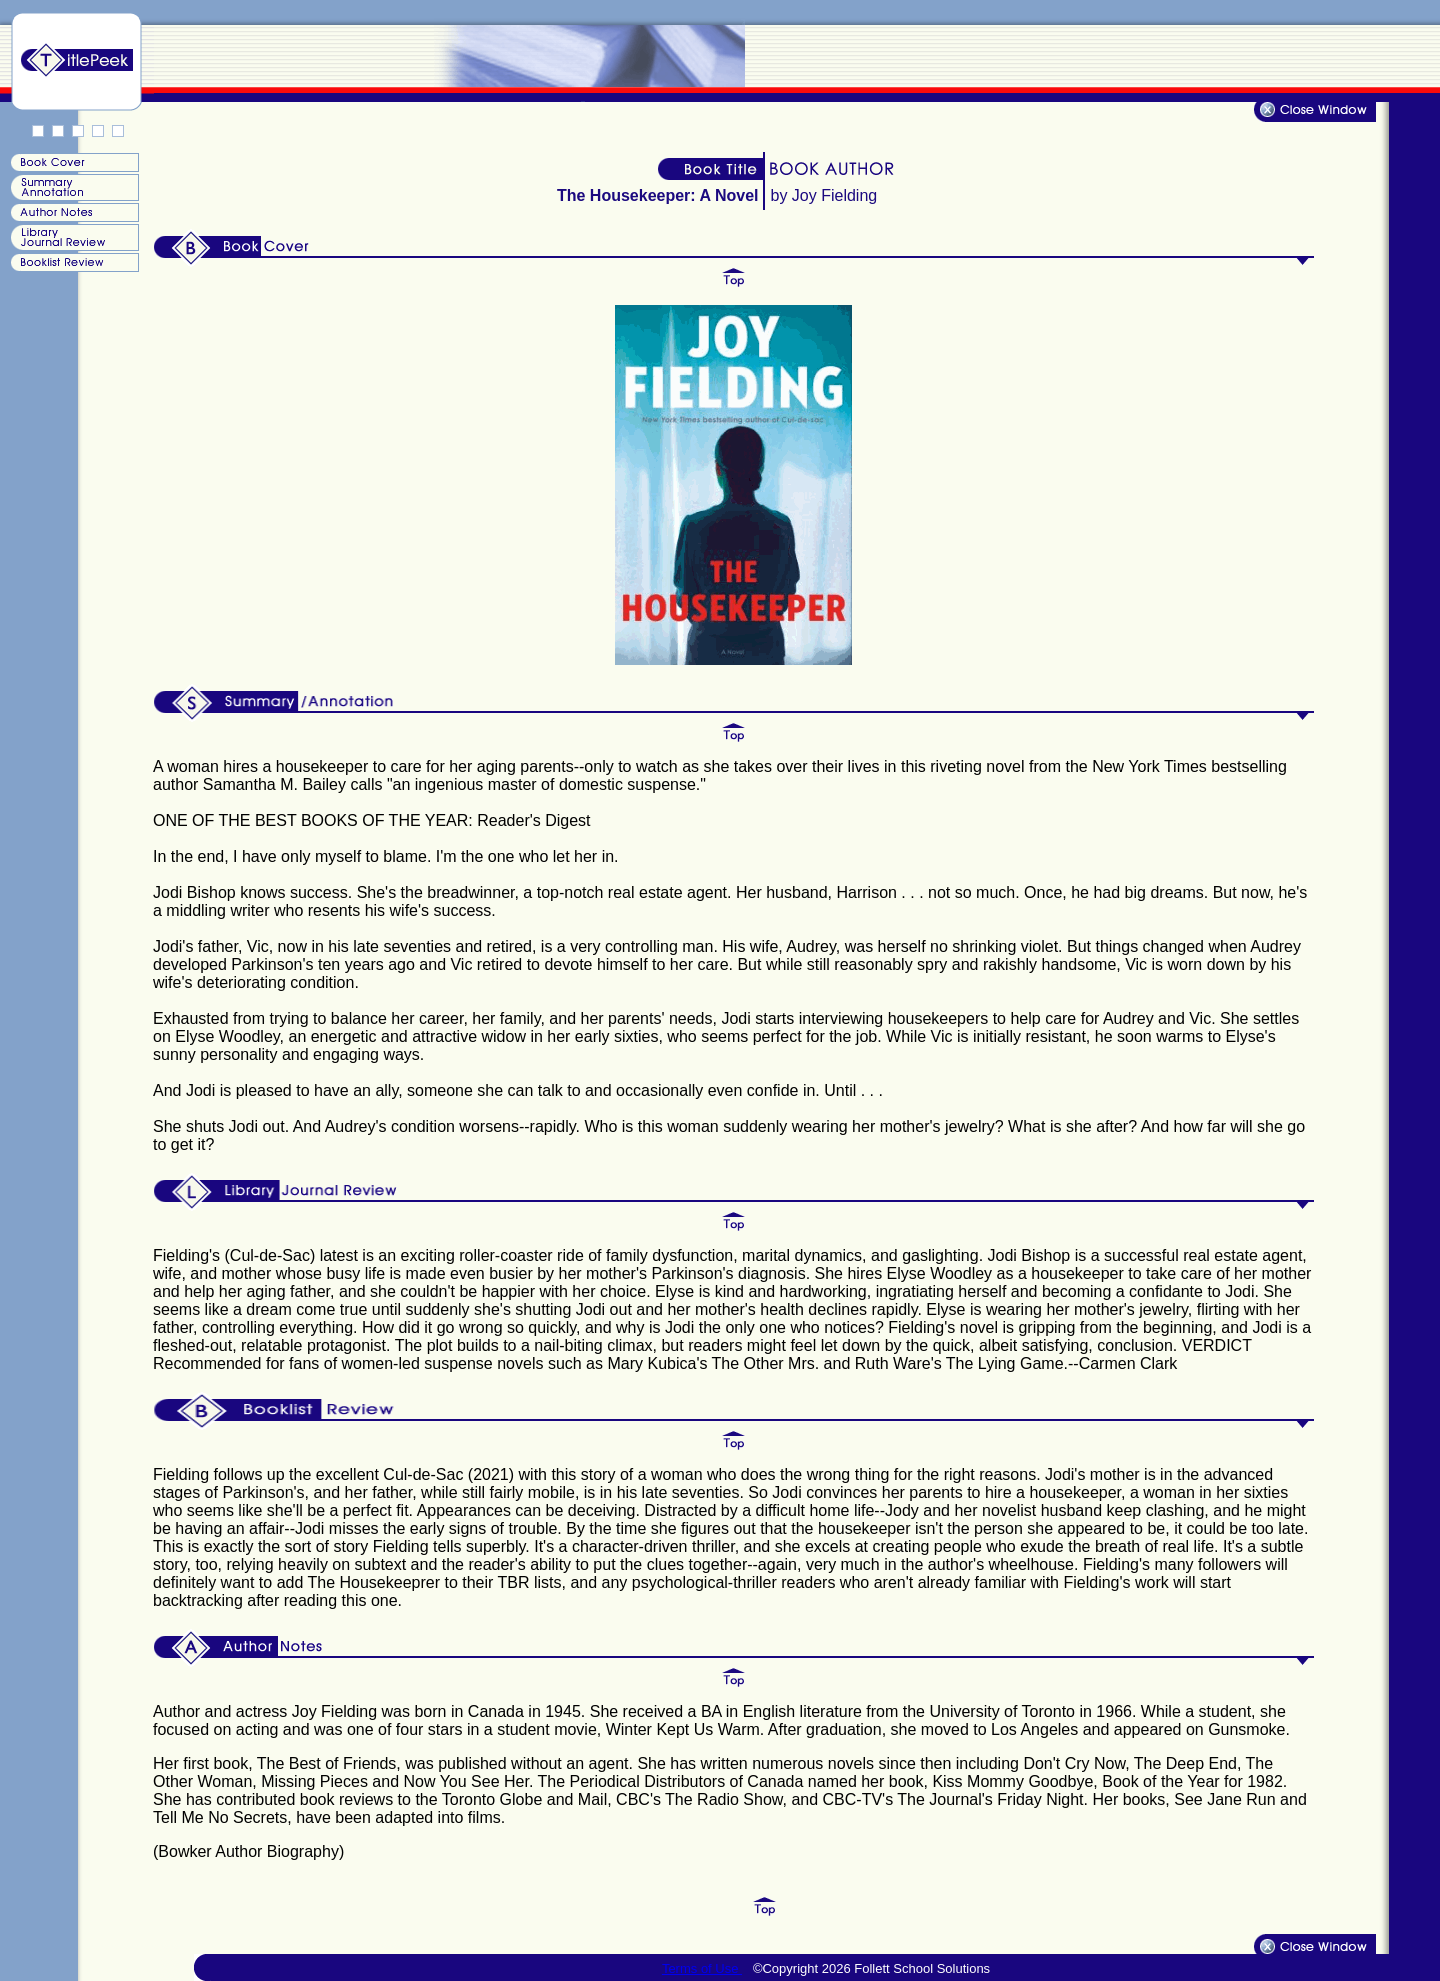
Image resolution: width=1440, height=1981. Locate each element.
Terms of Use (702, 1968)
